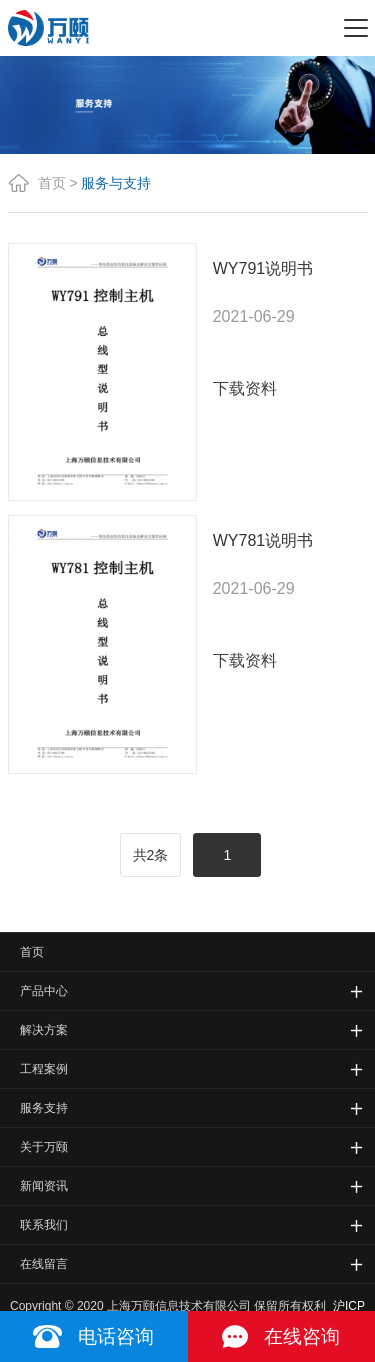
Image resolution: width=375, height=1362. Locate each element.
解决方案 (44, 1030)
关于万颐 (44, 1147)
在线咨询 (302, 1336)
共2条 (151, 855)
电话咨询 (116, 1336)
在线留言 (44, 1264)
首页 (52, 183)
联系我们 (44, 1225)
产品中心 (44, 991)
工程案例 (44, 1069)
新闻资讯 (44, 1186)
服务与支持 (116, 183)
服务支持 (44, 1108)
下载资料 (245, 388)
